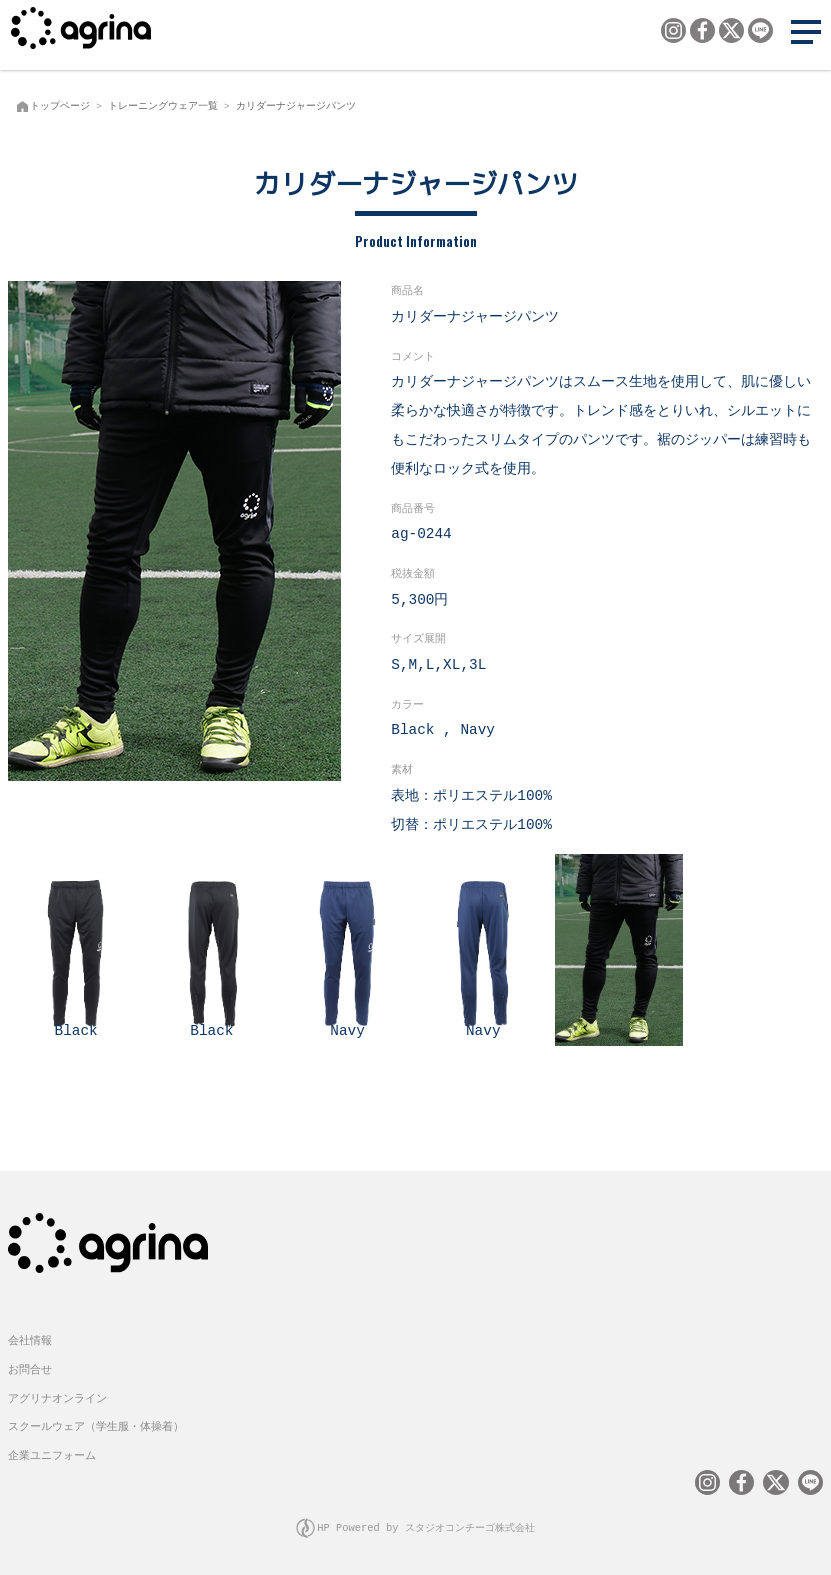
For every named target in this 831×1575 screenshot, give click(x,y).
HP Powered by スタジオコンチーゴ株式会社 (426, 1525)
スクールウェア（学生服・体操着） (96, 1424)
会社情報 (30, 1338)
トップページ (60, 106)
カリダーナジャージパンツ (296, 106)
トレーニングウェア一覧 (163, 106)
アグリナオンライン (57, 1396)
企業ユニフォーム (52, 1453)
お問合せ (30, 1367)
